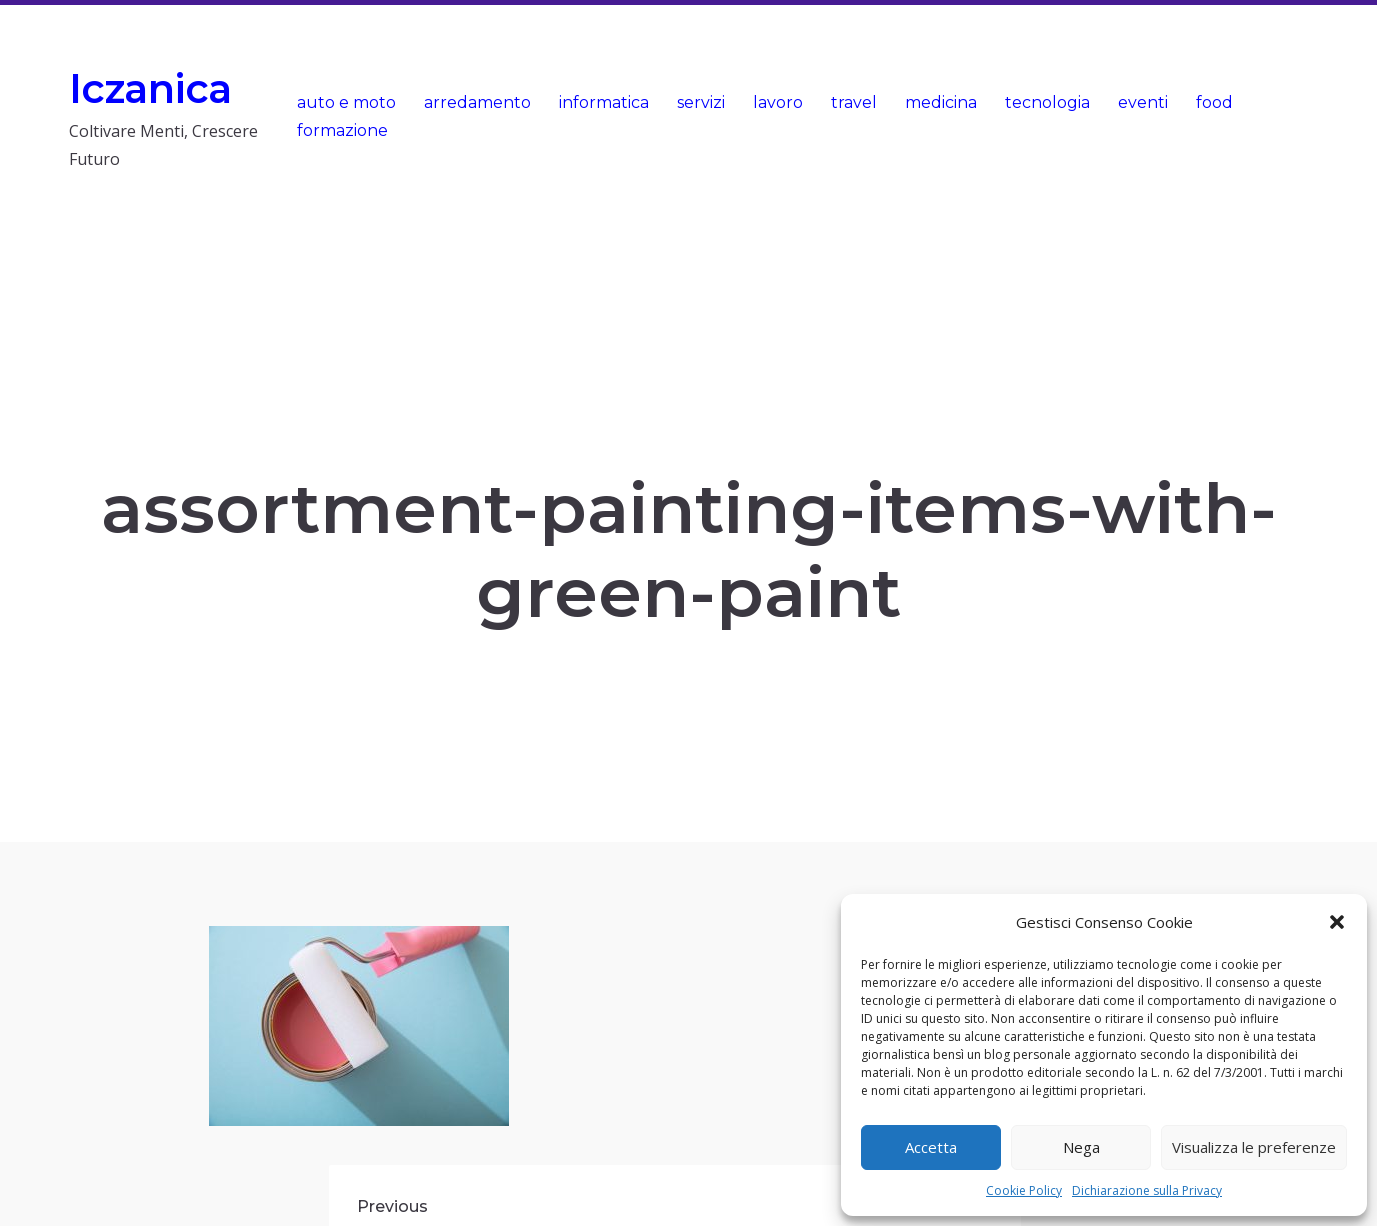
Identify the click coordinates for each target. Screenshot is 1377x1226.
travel (854, 102)
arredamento (477, 102)
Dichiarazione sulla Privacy (1147, 1190)
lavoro (778, 102)
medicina (941, 102)
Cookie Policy (1024, 1190)
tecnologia (1047, 102)
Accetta (931, 1147)
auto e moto (346, 102)
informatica (604, 102)
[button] (1337, 922)
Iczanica (150, 88)
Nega (1081, 1147)
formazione (342, 130)
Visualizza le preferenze (1254, 1147)
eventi (1143, 102)
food (1214, 102)
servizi (701, 102)
